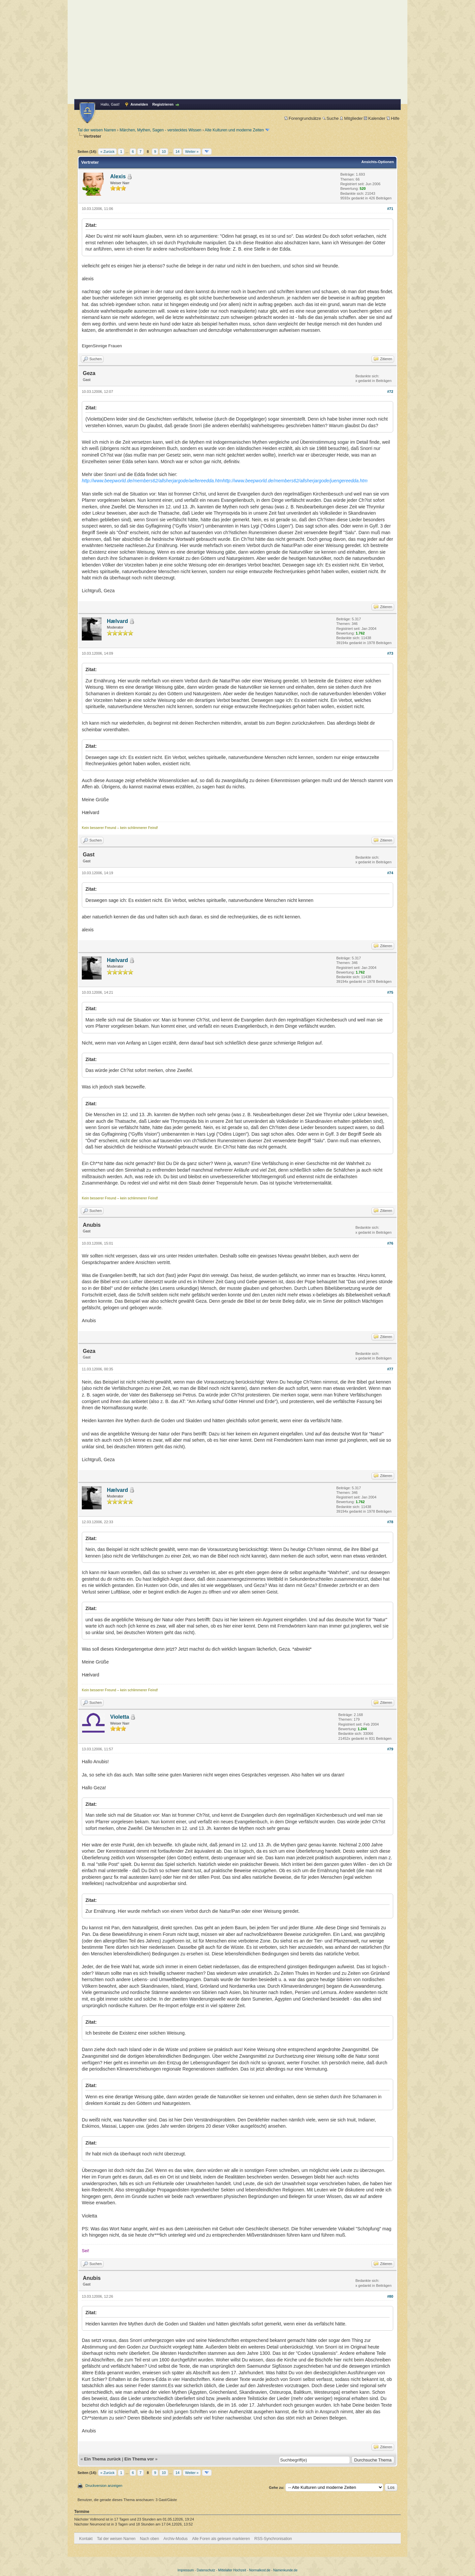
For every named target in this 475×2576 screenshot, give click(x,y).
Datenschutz (206, 2570)
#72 (390, 392)
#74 (390, 873)
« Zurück (107, 152)
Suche (330, 118)
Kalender (374, 118)
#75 (390, 992)
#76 (390, 1243)
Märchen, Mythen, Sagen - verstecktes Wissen (160, 130)
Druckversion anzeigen (103, 2486)
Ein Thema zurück (102, 2458)
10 (164, 152)
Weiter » (192, 152)
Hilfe (393, 118)
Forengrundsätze (302, 118)
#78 (390, 1522)
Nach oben (149, 2538)
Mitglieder (351, 118)
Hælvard (117, 621)
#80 (390, 2296)
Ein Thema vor (139, 2458)
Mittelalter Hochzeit (232, 2570)
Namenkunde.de (285, 2570)
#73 (390, 653)
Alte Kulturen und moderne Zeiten (234, 130)
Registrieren (163, 104)
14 (177, 152)
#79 (390, 1749)
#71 (390, 209)
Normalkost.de (259, 2570)
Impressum (185, 2570)
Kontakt (86, 2538)
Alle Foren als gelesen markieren (221, 2538)
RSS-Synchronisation (273, 2538)
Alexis (118, 176)
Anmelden (139, 104)
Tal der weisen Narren (97, 130)
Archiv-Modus (176, 2538)
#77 (390, 1369)
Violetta (119, 1717)
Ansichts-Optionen (378, 162)
